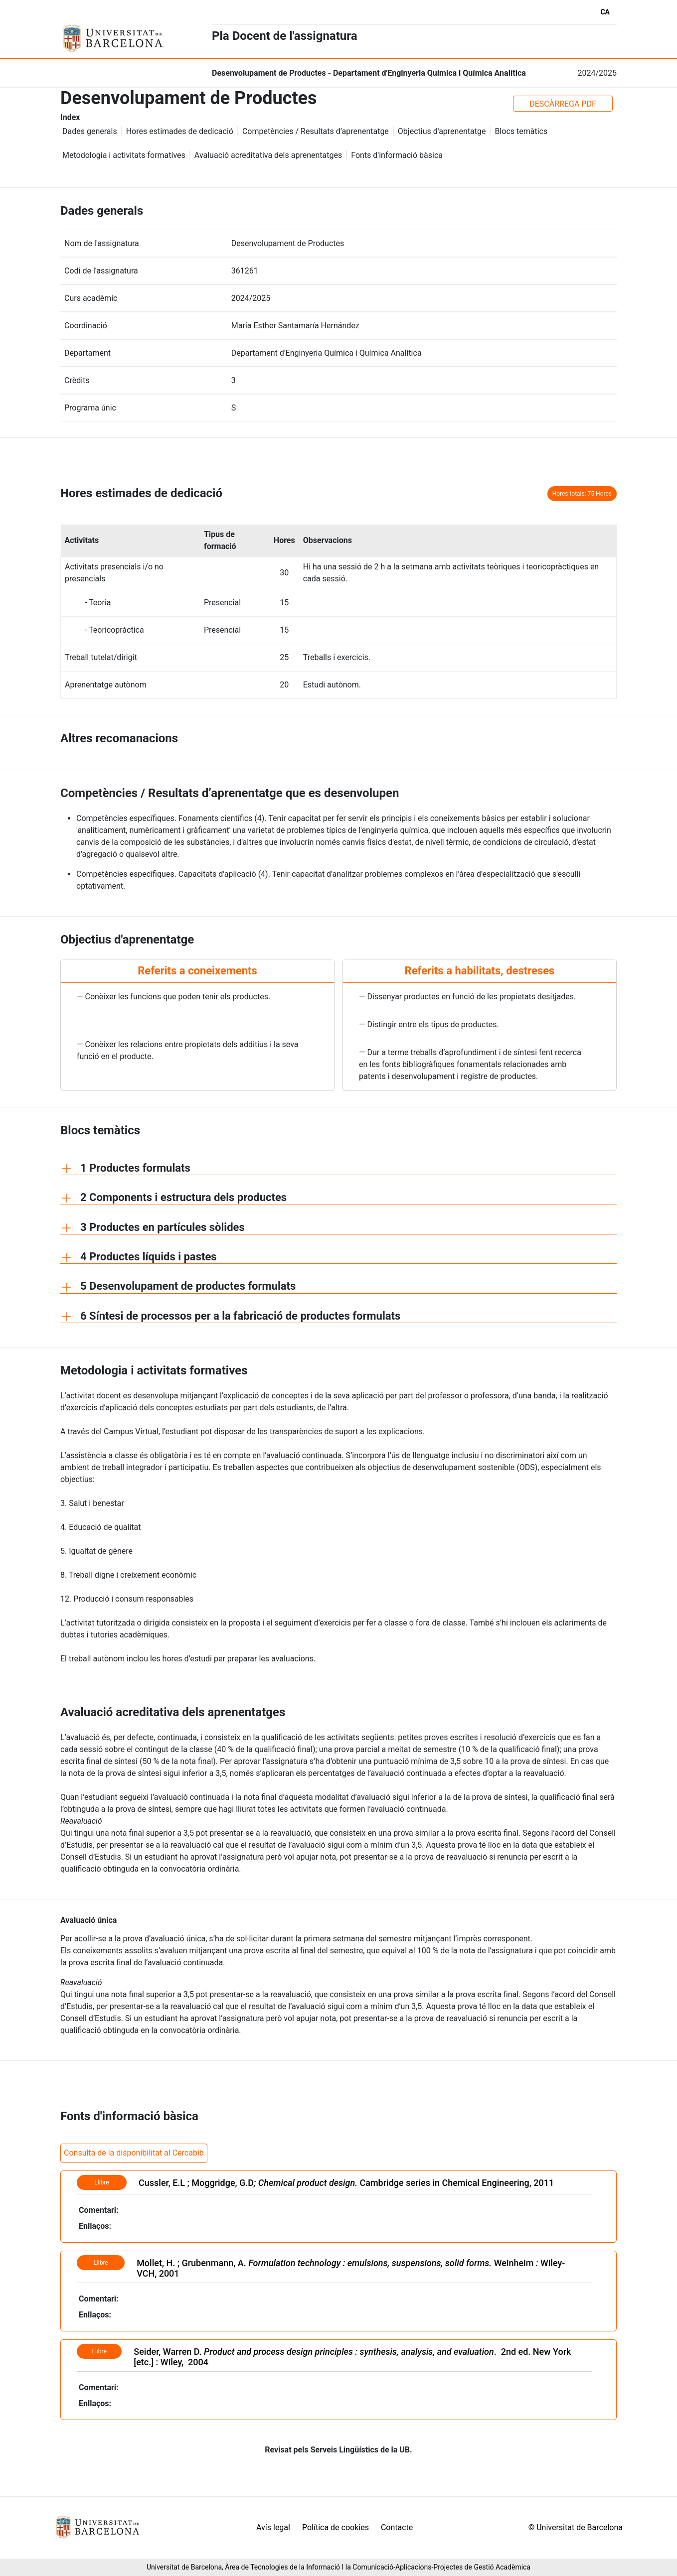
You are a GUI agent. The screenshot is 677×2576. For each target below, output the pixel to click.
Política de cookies (335, 2527)
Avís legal (273, 2527)
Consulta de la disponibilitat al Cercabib (134, 2153)
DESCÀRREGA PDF (562, 104)
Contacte (397, 2527)
